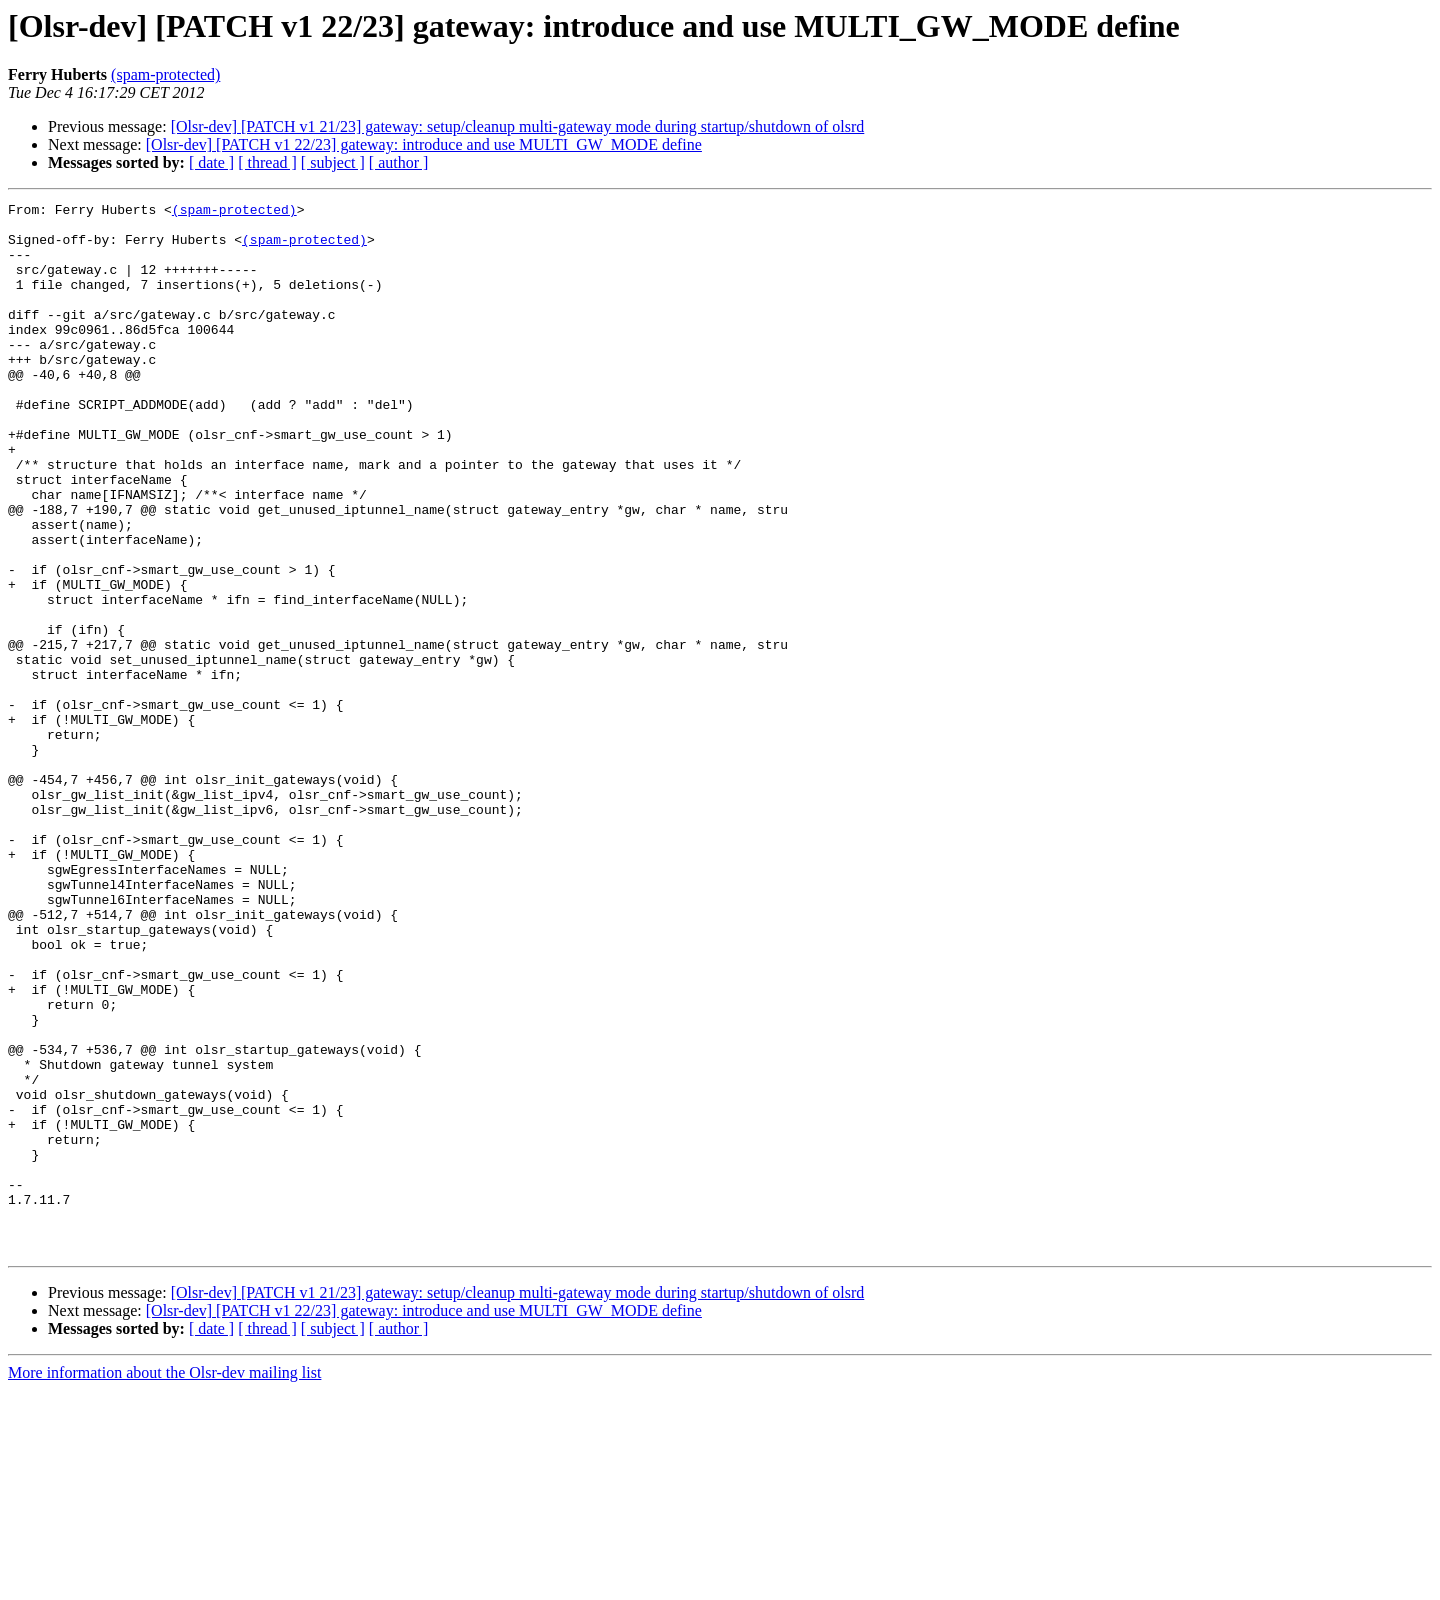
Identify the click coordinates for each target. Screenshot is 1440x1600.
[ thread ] (267, 162)
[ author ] (399, 162)
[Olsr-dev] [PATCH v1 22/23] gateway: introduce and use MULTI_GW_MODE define (424, 144)
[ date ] (211, 162)
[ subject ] (333, 162)
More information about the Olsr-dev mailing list (164, 1582)
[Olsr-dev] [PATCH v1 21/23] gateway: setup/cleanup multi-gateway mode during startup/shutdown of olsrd (518, 126)
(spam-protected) (165, 74)
